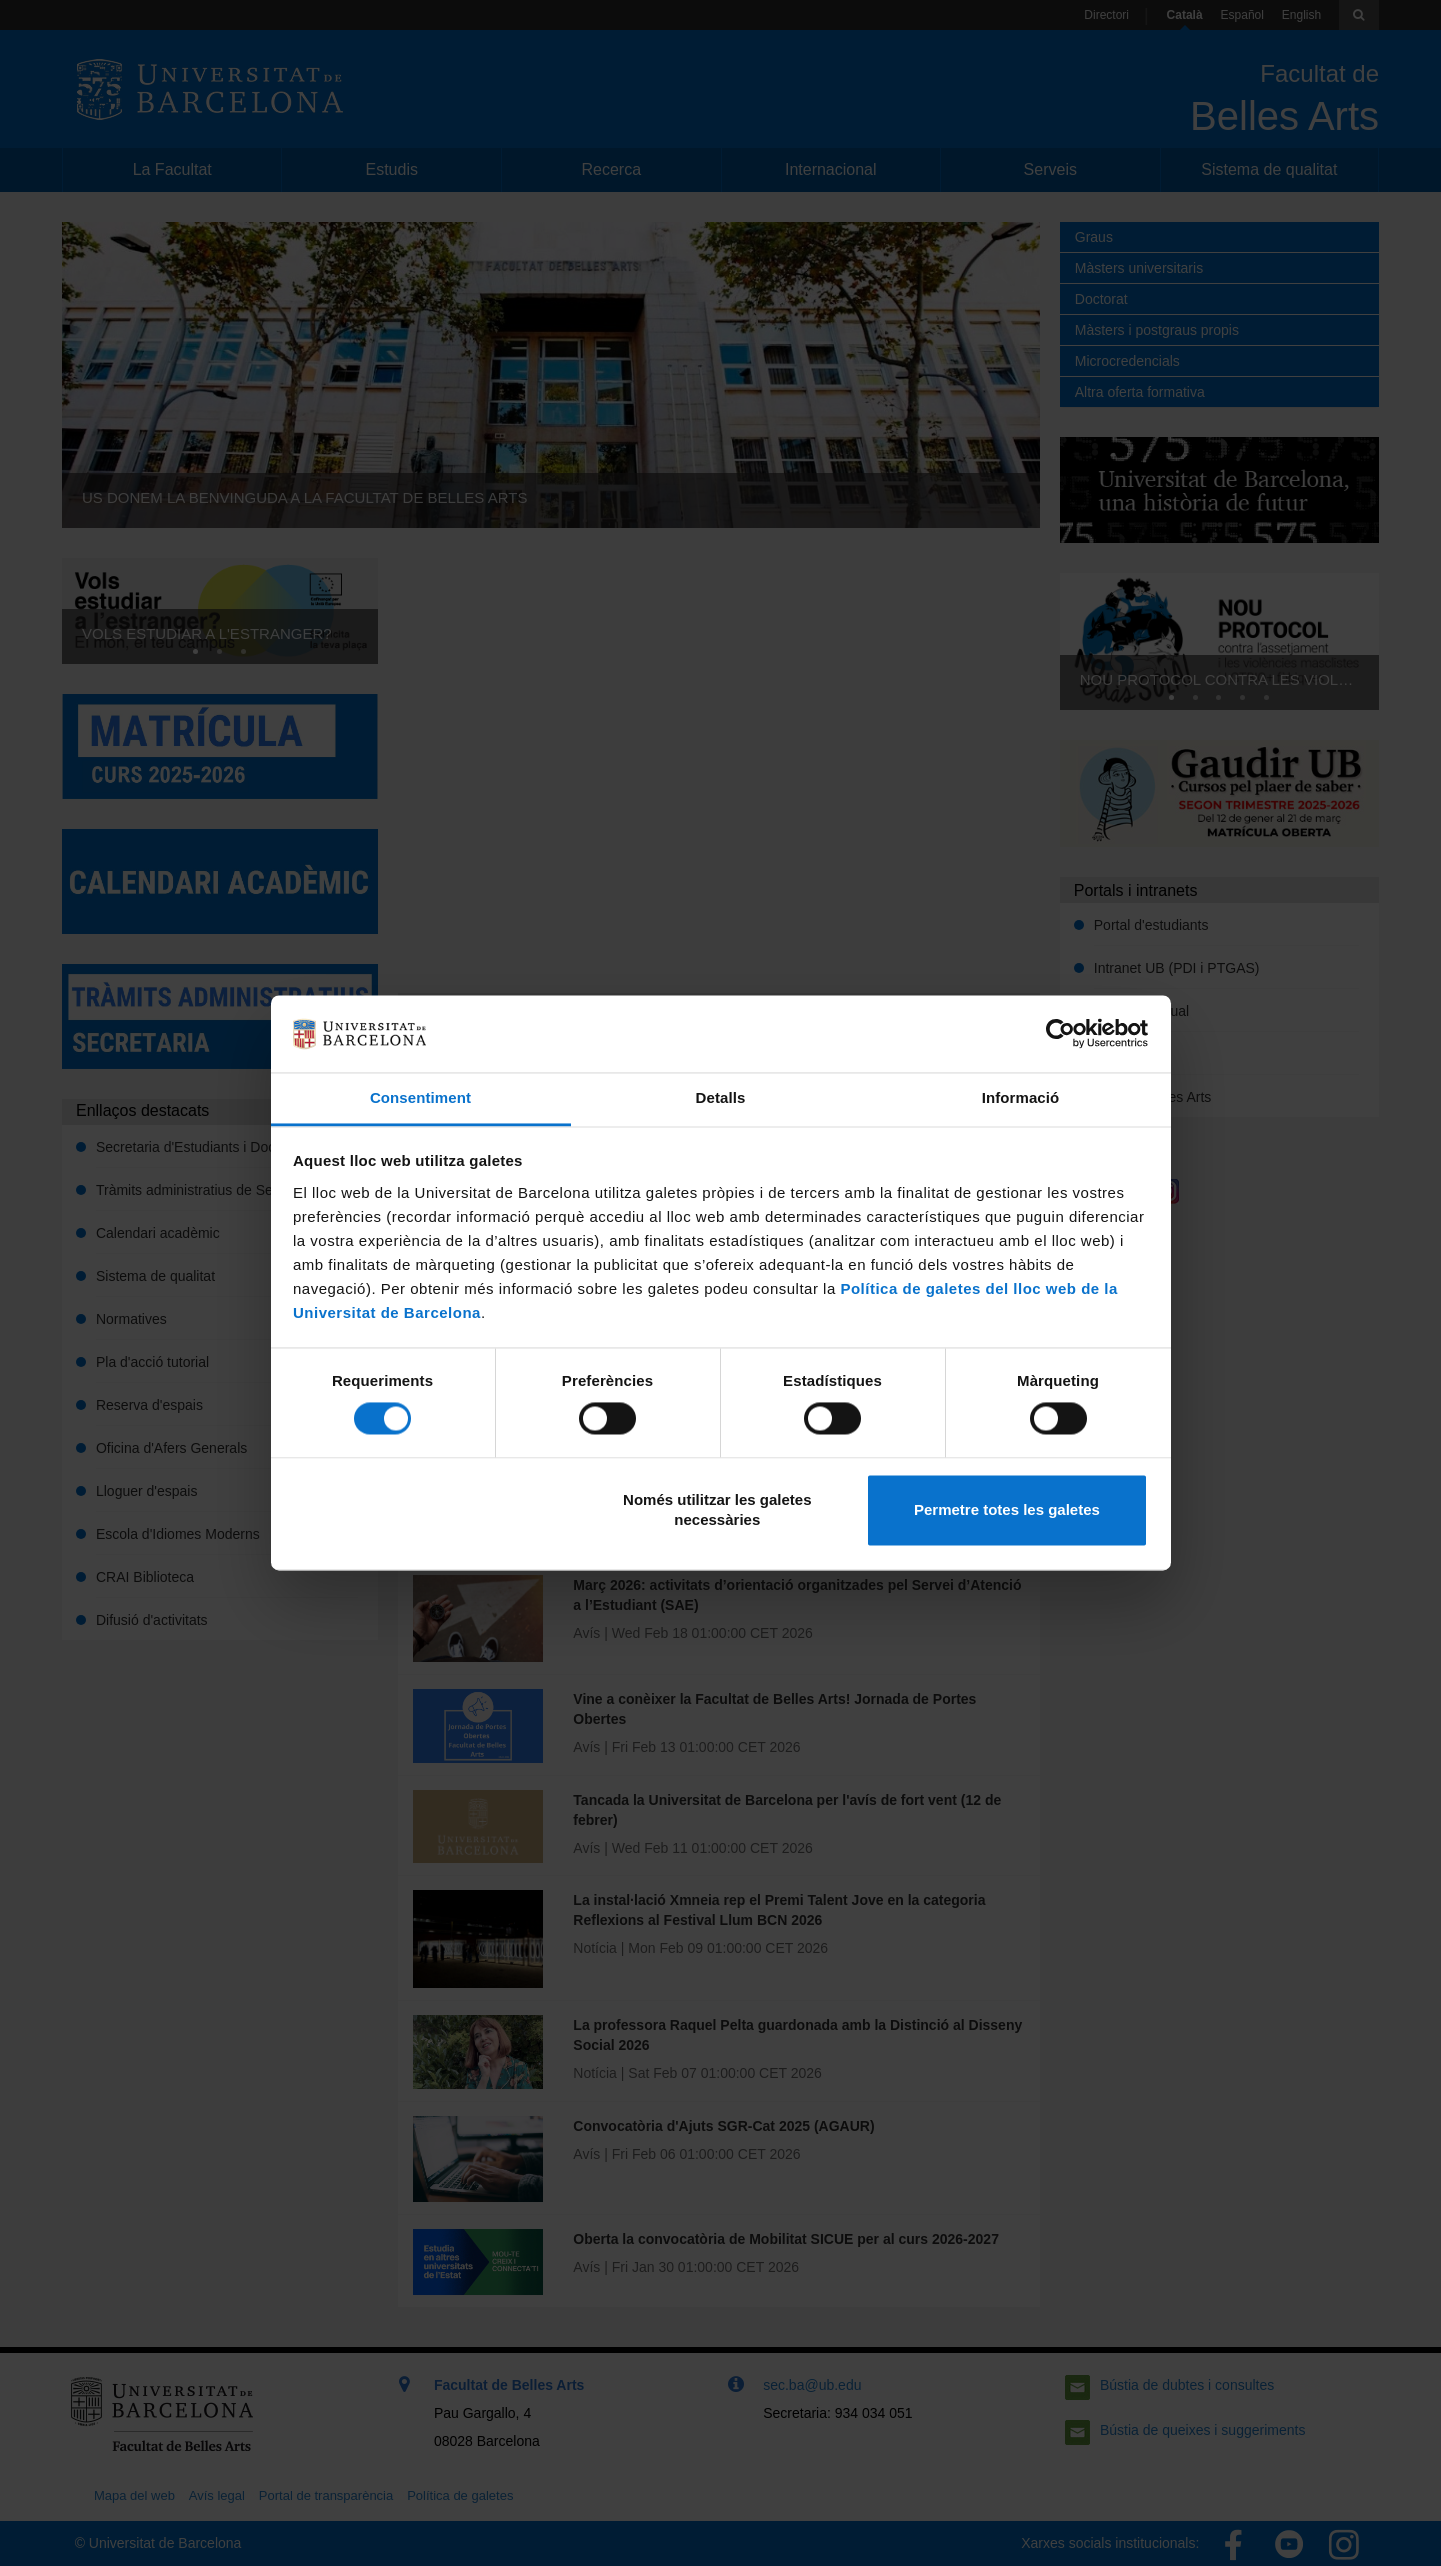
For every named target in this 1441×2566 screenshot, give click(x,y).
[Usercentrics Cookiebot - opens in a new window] (1060, 1034)
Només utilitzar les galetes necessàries (717, 1509)
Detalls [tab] (721, 1097)
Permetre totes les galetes (1007, 1509)
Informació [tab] (1021, 1097)
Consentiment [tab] (420, 1097)
